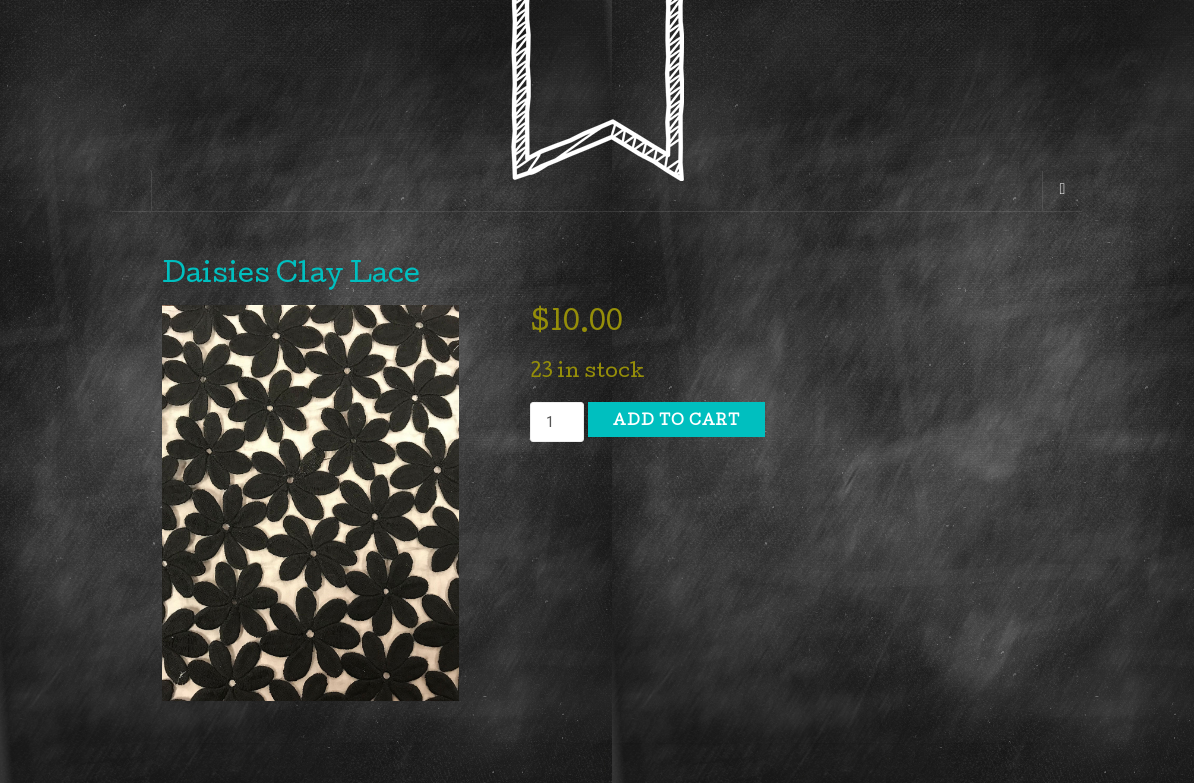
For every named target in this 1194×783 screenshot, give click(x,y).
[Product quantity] (557, 422)
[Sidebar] (132, 191)
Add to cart (676, 422)
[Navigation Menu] (1062, 191)
